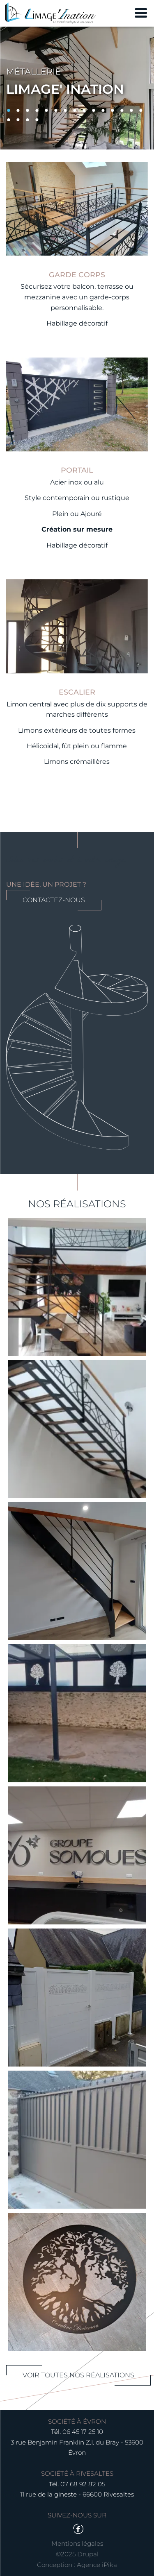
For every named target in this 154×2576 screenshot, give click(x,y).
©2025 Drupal (77, 2554)
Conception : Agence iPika (77, 2565)
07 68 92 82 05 (82, 2484)
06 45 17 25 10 (82, 2432)
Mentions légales (77, 2543)
